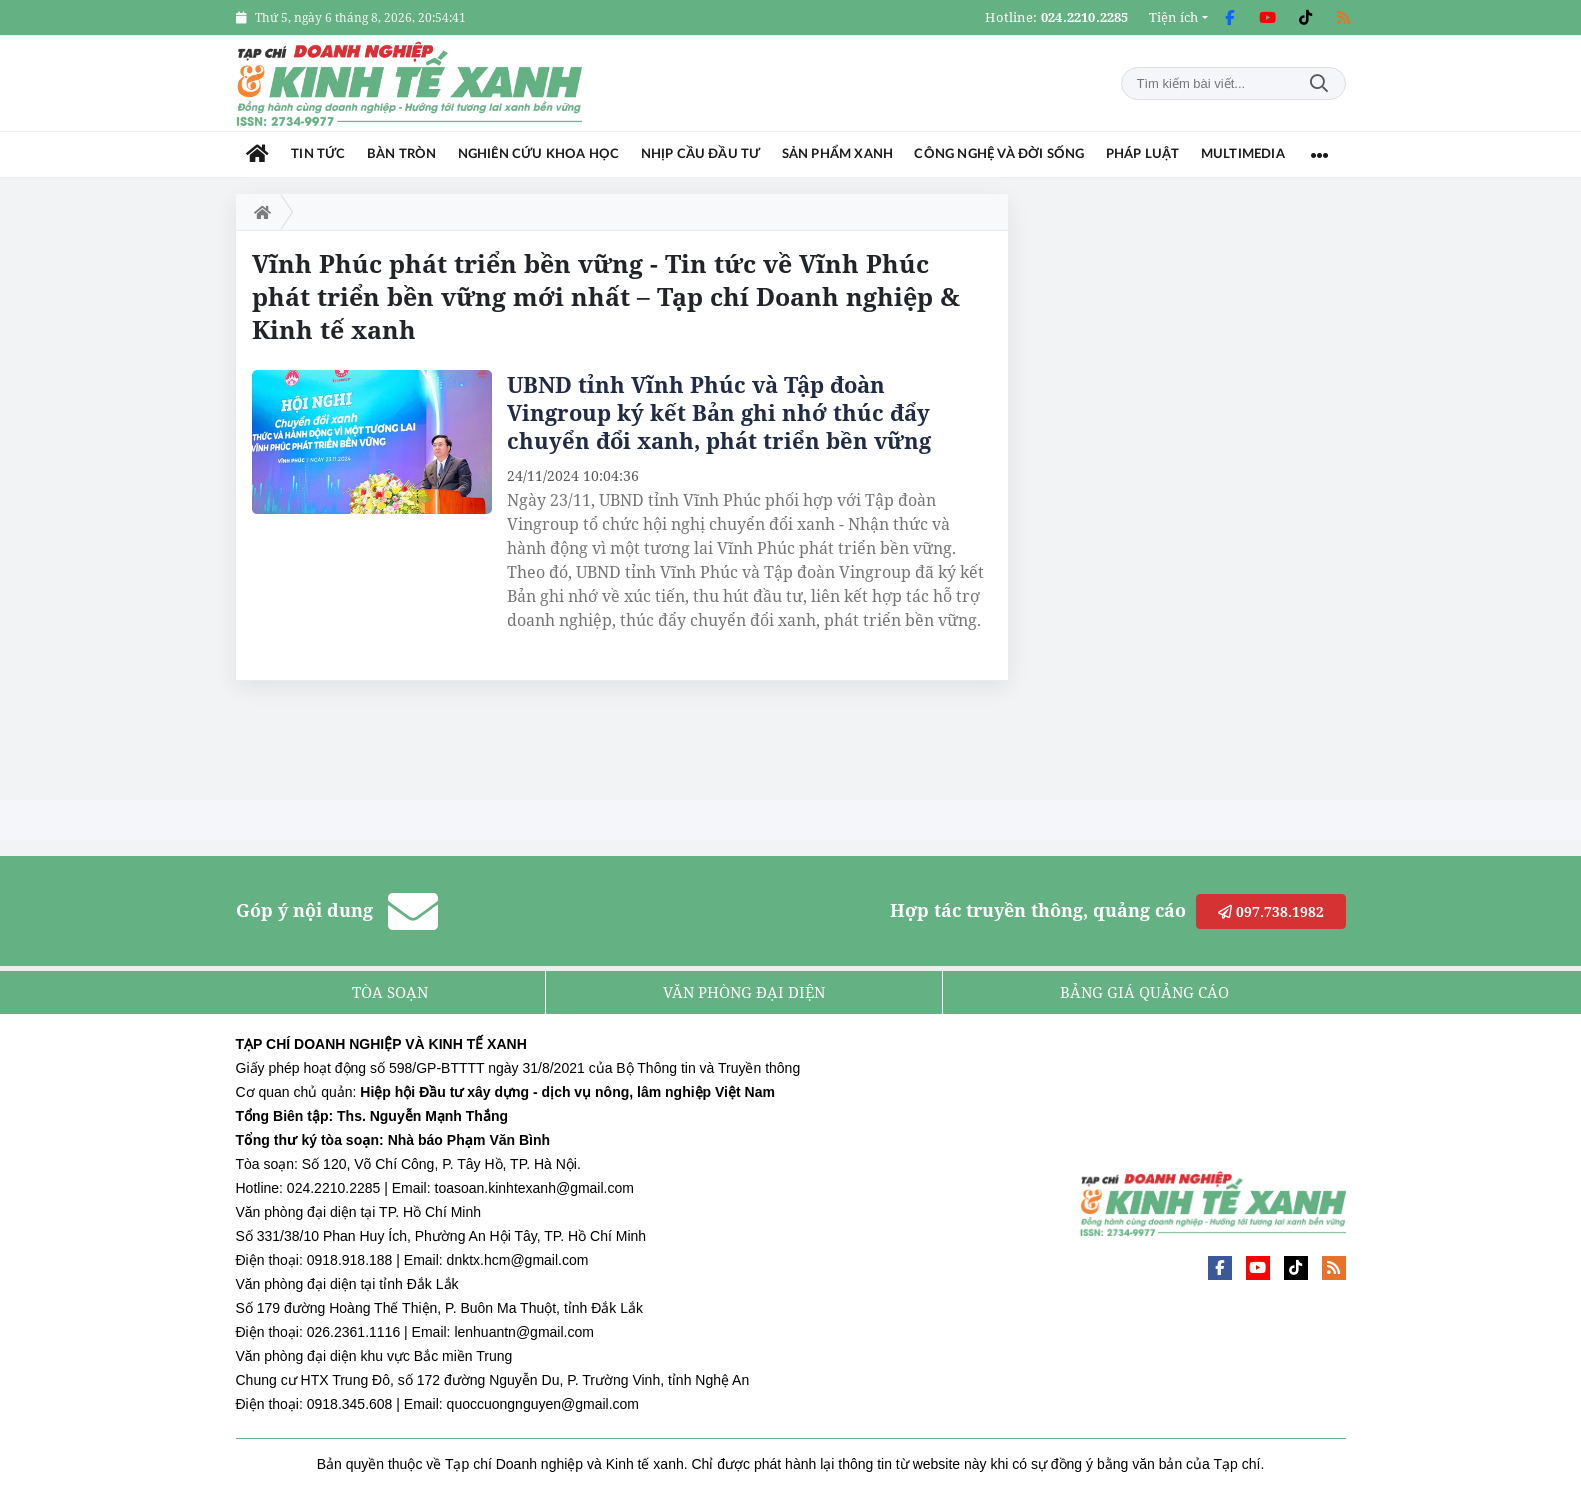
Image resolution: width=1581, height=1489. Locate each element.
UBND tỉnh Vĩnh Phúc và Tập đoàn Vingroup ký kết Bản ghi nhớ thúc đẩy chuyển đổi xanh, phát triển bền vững (719, 412)
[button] (1178, 17)
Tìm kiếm (1319, 83)
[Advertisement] (1170, 494)
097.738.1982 (1271, 911)
